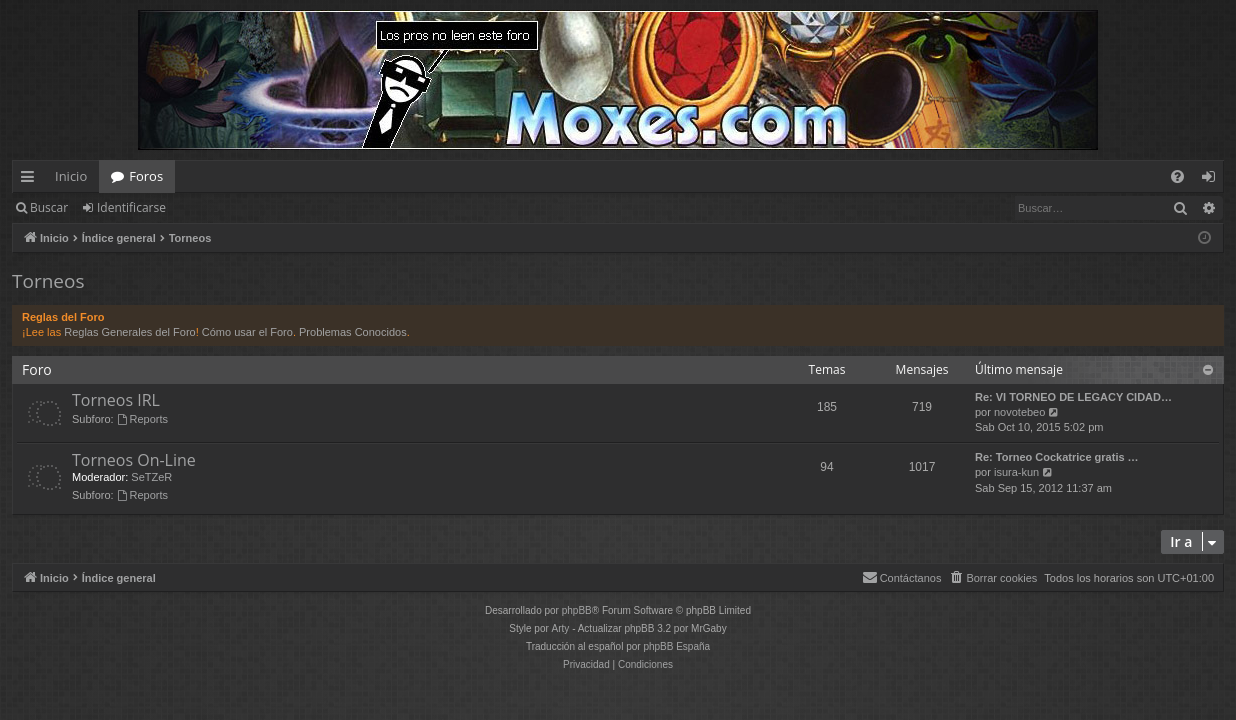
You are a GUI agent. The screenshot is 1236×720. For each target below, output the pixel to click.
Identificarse (131, 207)
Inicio (71, 176)
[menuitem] (1177, 176)
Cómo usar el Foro (247, 332)
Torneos (48, 281)
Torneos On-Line (134, 460)
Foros (146, 176)
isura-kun (1016, 472)
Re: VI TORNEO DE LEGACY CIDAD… (1073, 397)
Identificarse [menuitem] (1213, 180)
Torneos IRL (116, 400)
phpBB (577, 610)
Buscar (49, 207)
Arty (561, 628)
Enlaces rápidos (31, 180)
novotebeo (1019, 412)
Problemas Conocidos (353, 332)
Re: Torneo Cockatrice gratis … (1057, 457)
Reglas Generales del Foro (129, 332)
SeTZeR (151, 477)
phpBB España (676, 646)
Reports (142, 419)
